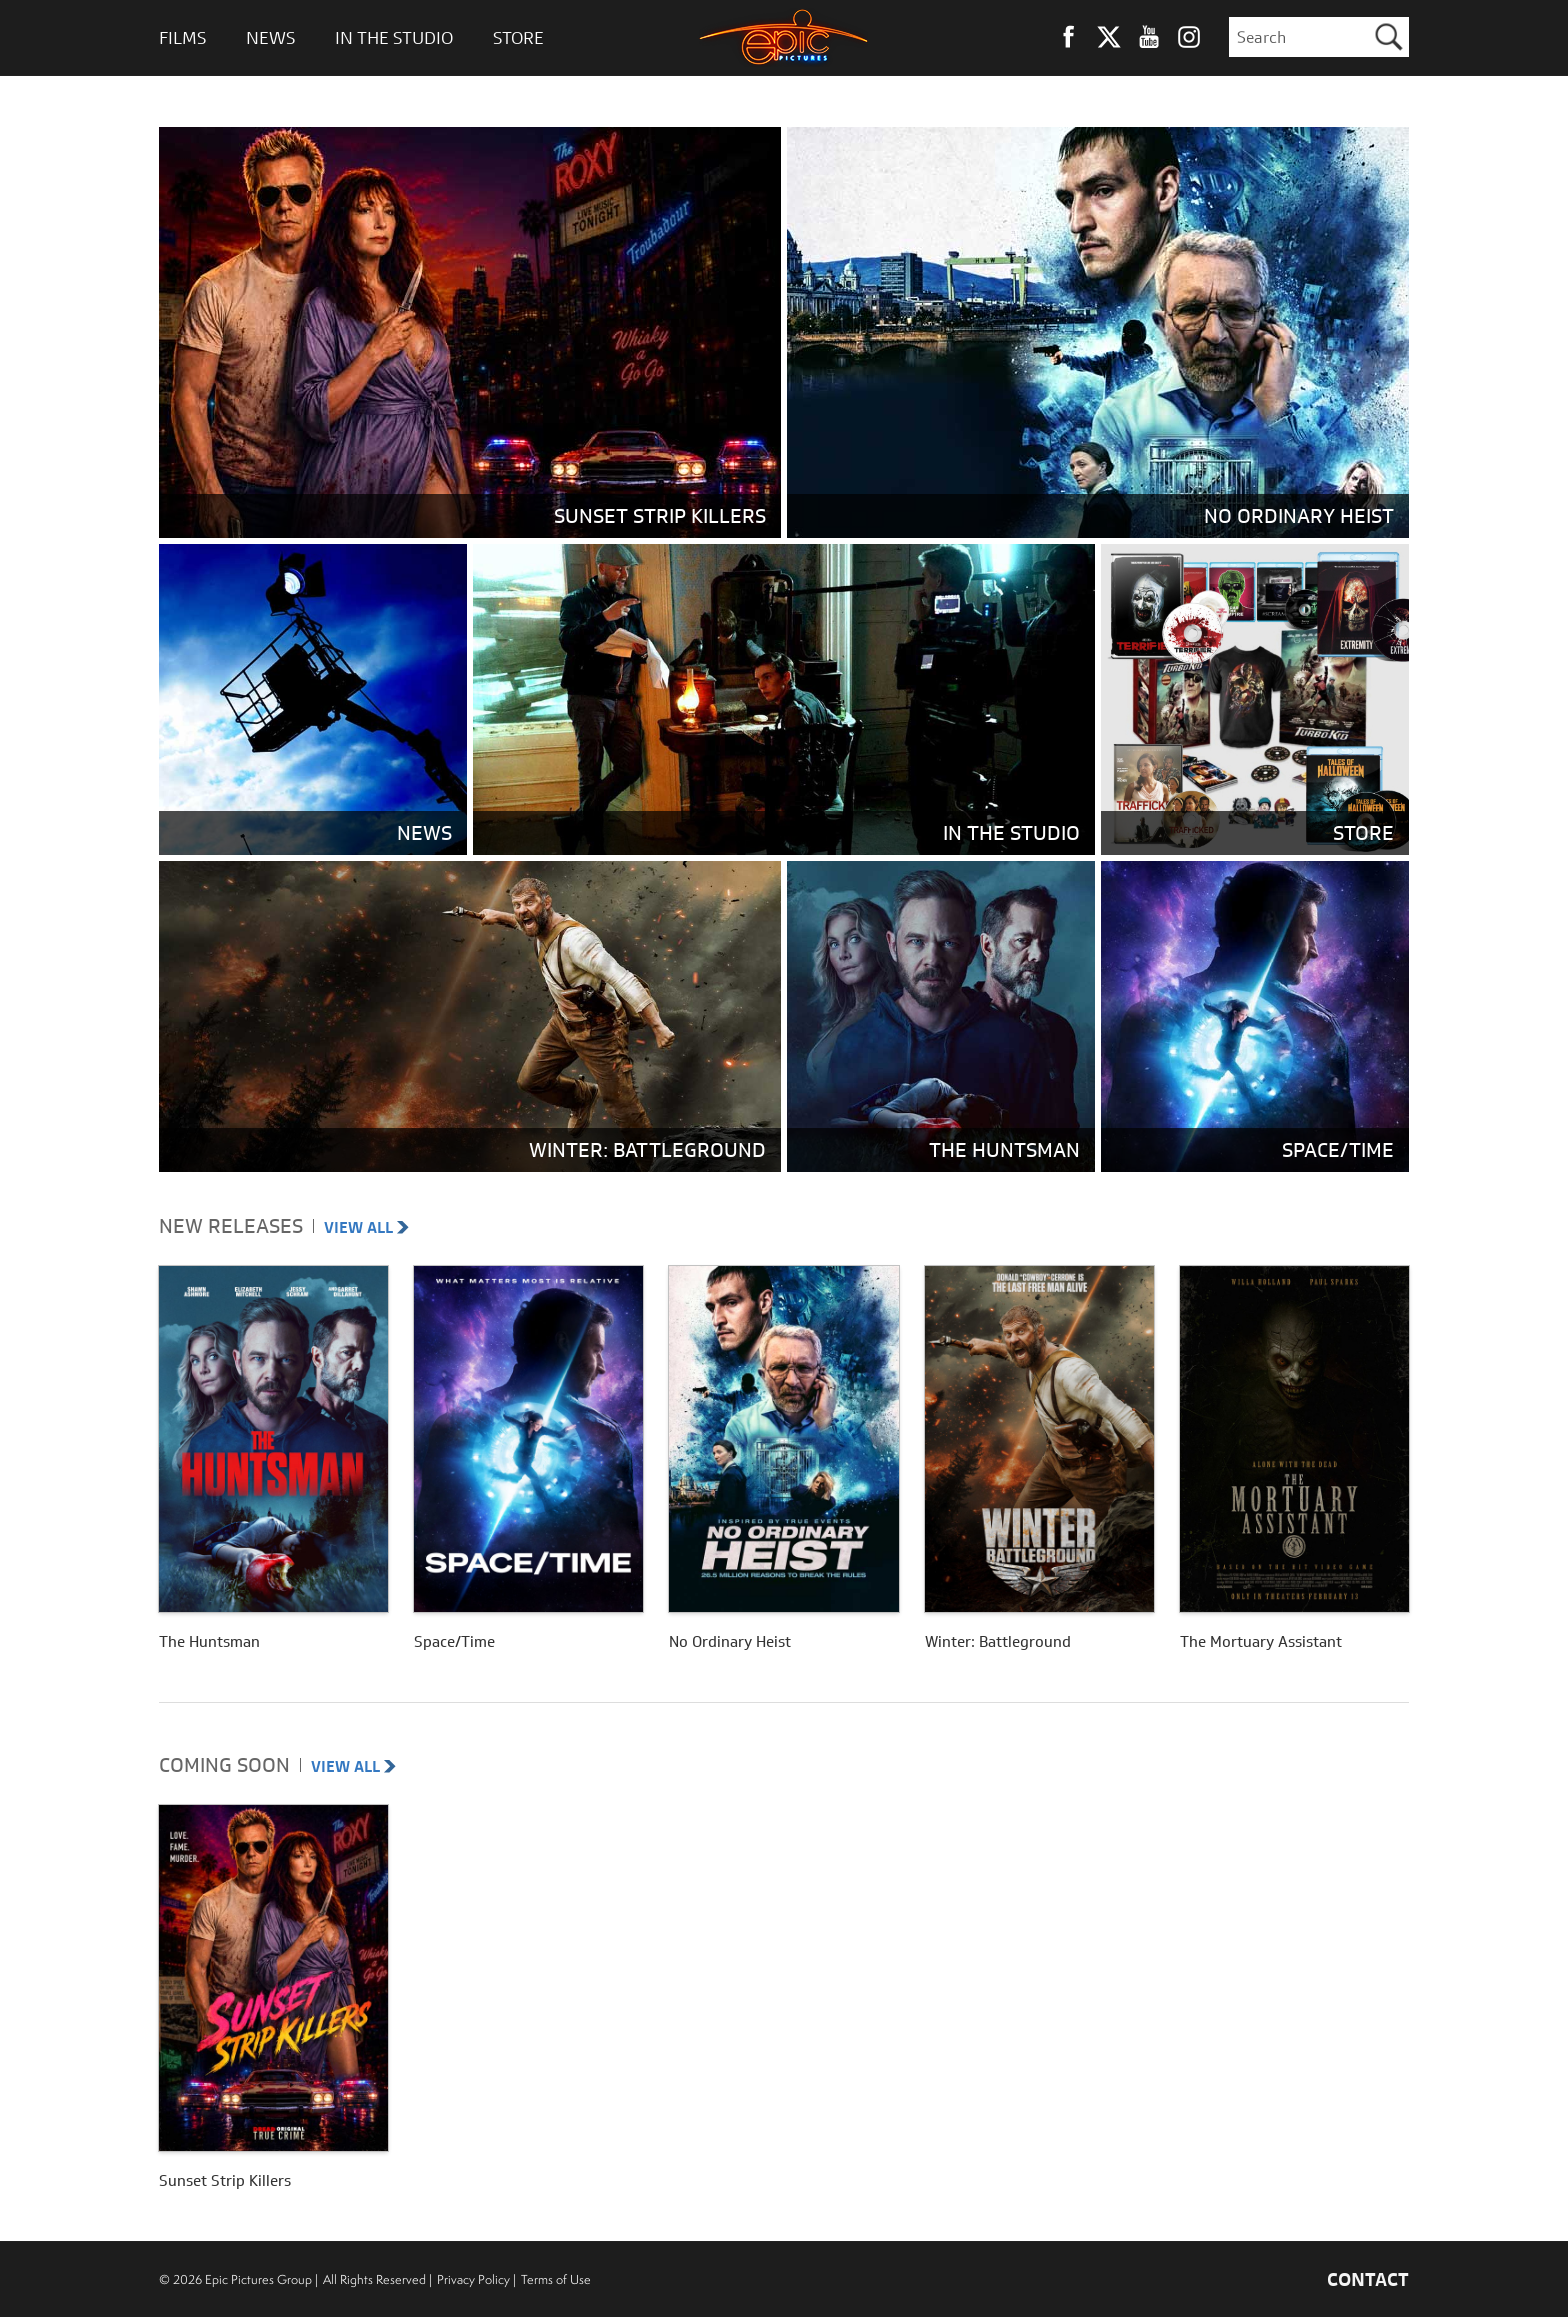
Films (182, 37)
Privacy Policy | (476, 2279)
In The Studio (394, 37)
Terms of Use (556, 2279)
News (270, 37)
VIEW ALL (366, 1227)
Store (518, 37)
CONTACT (1368, 2279)
